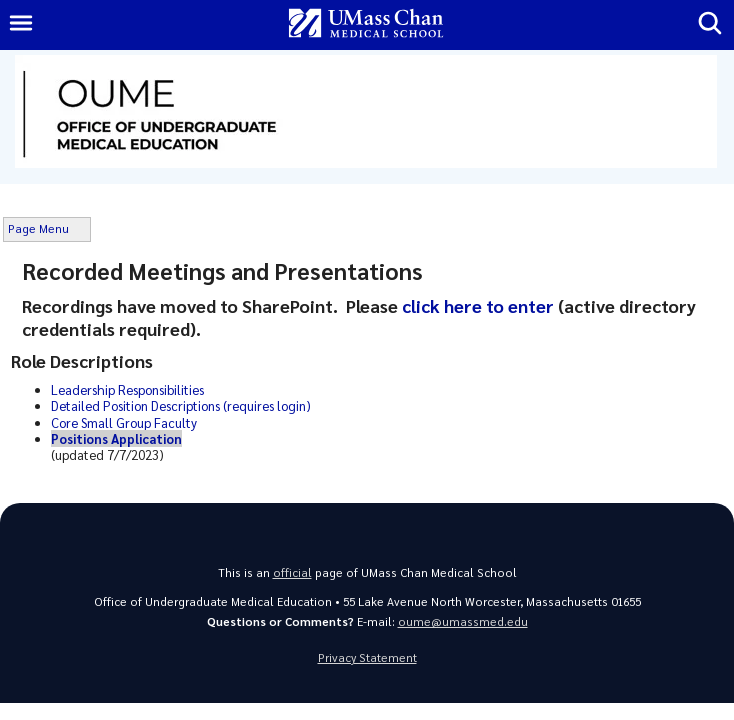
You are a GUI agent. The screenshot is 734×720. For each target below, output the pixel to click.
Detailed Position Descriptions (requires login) (181, 405)
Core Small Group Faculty (124, 422)
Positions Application (116, 438)
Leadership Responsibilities (127, 389)
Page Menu (38, 228)
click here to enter (480, 305)
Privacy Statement (367, 657)
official (292, 572)
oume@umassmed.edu (463, 621)
